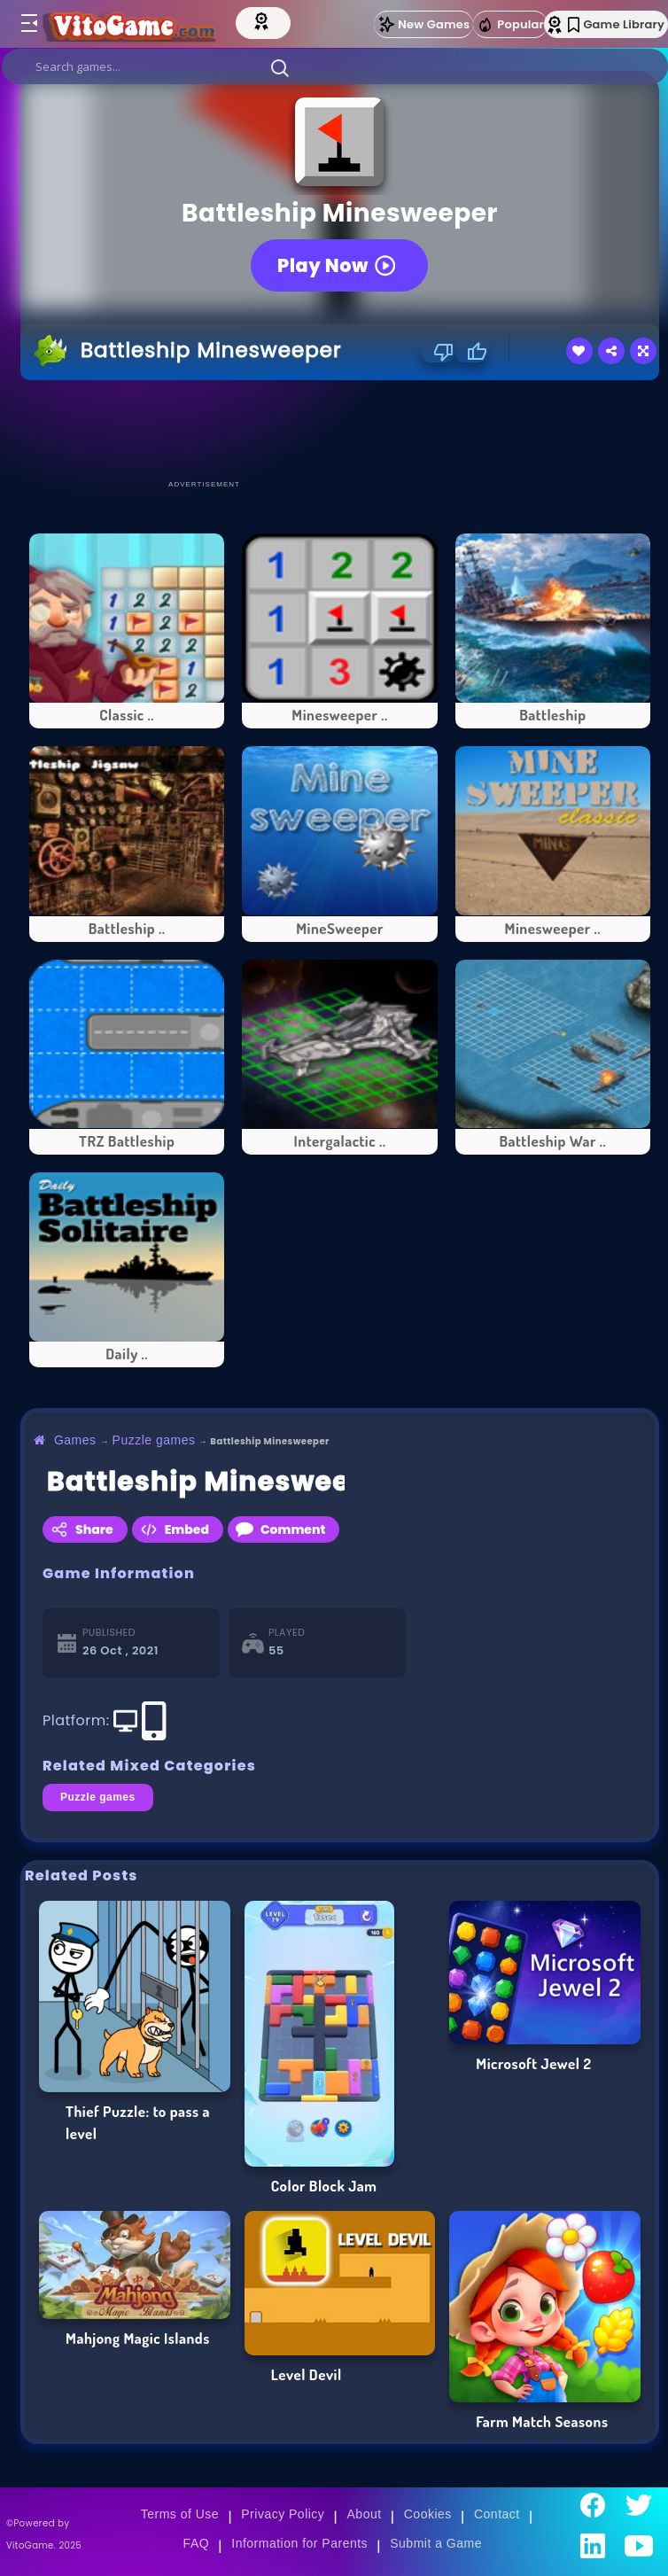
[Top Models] (298, 20)
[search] (335, 66)
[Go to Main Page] (145, 24)
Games (75, 1440)
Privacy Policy (282, 2514)
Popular (510, 25)
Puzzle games (154, 1440)
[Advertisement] (342, 429)
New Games (423, 24)
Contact (497, 2514)
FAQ (196, 2543)
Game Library (616, 24)
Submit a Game (436, 2543)
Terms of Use (180, 2514)
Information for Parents (299, 2543)
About (364, 2514)
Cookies (428, 2514)
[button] (280, 67)
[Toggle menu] (28, 24)
